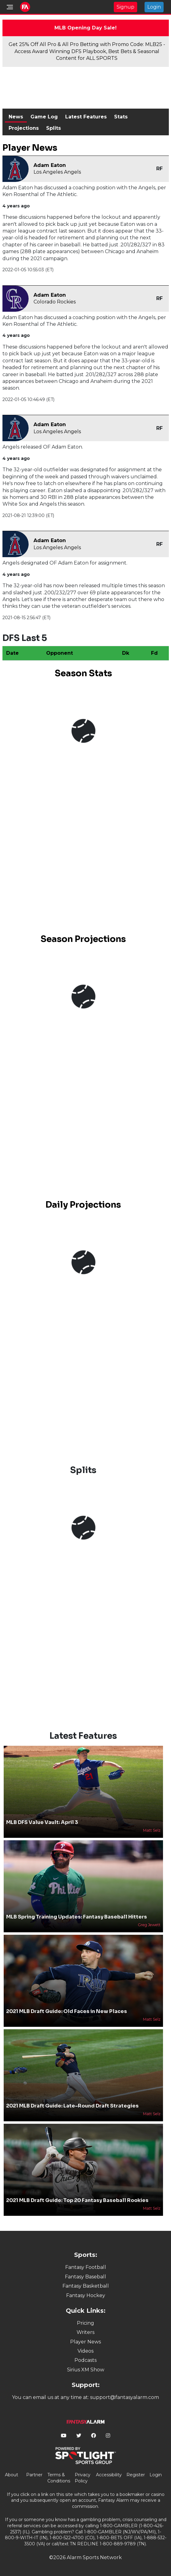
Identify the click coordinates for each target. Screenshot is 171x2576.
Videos (85, 2351)
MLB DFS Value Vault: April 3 (42, 1822)
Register (135, 2475)
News (16, 117)
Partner (34, 2475)
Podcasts (85, 2360)
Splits (53, 128)
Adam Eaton (50, 165)
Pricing (85, 2323)
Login (154, 7)
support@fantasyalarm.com (124, 2397)
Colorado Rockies (55, 302)
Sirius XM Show (85, 2370)
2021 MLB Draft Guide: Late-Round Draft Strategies (72, 2106)
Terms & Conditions (58, 2478)
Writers (85, 2332)
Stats (121, 117)
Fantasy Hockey (85, 2295)
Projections (24, 128)
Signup (125, 7)
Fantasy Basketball (85, 2286)
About (11, 2475)
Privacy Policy (82, 2478)
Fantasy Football (85, 2267)
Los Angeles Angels (57, 172)
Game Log (44, 117)
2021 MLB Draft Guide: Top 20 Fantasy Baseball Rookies (77, 2200)
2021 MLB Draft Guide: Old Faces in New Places (66, 2011)
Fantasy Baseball (85, 2277)
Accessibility (109, 2475)
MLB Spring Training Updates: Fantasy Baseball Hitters (76, 1917)
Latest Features (86, 117)
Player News (85, 2342)
